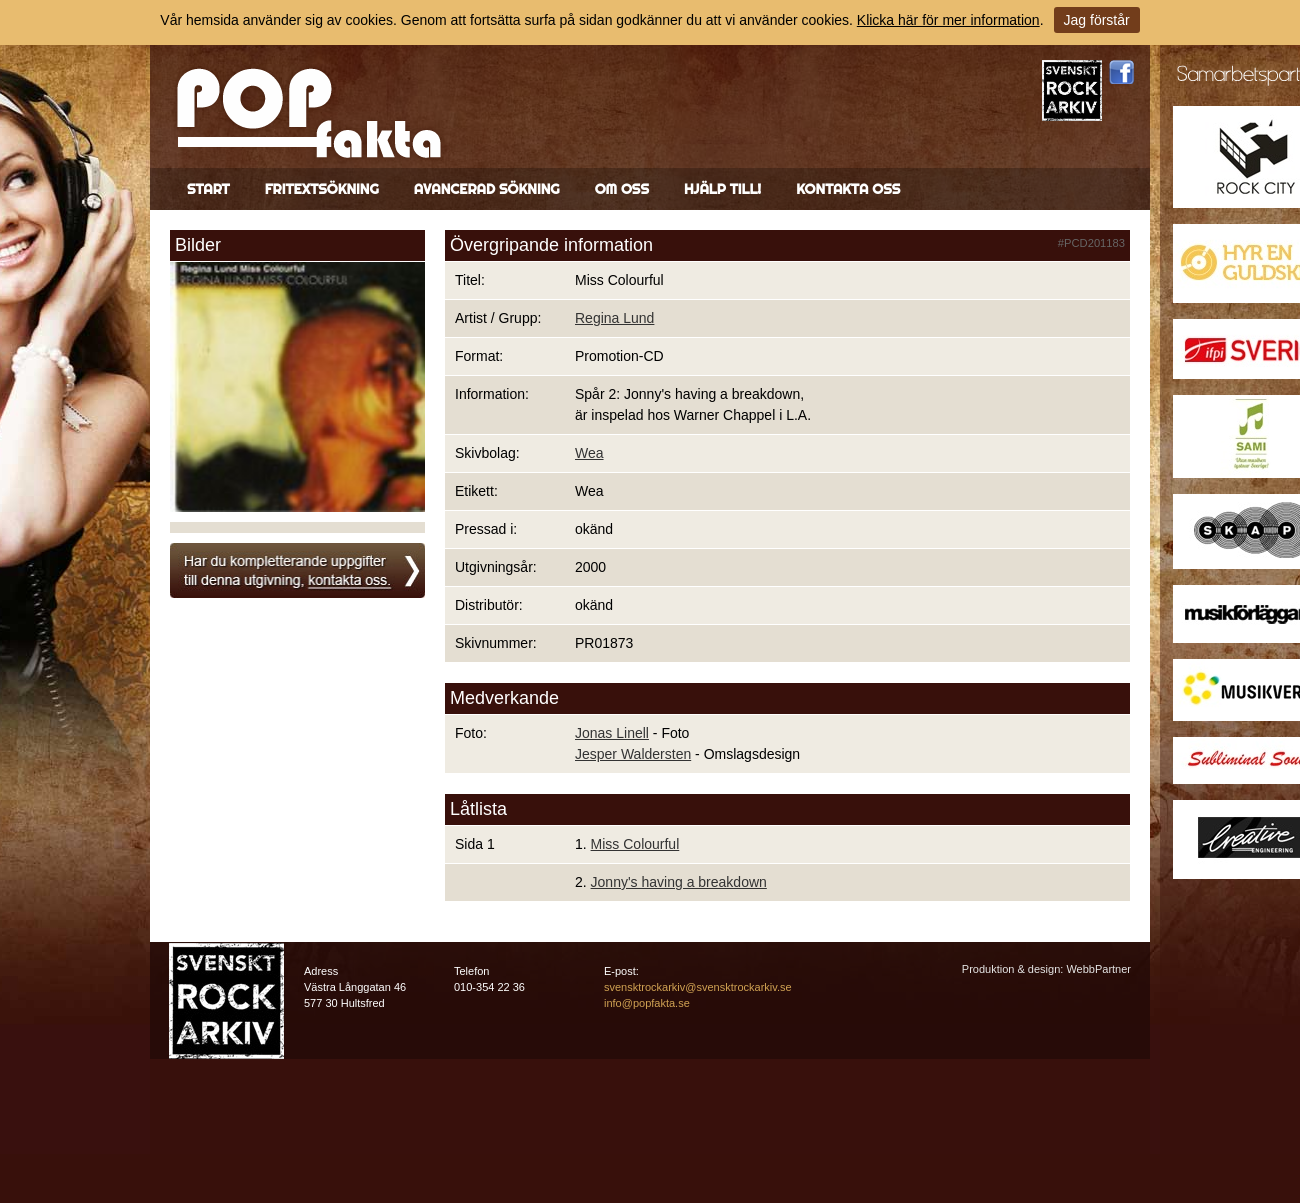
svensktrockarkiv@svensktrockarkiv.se (698, 987)
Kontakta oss (848, 189)
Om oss (622, 189)
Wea (589, 453)
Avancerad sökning (487, 189)
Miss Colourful (635, 844)
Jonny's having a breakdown (679, 882)
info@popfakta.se (647, 1003)
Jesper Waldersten (633, 754)
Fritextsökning (322, 189)
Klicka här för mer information (948, 20)
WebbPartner (1098, 969)
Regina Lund (614, 318)
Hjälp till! (722, 189)
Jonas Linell (612, 733)
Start (208, 189)
